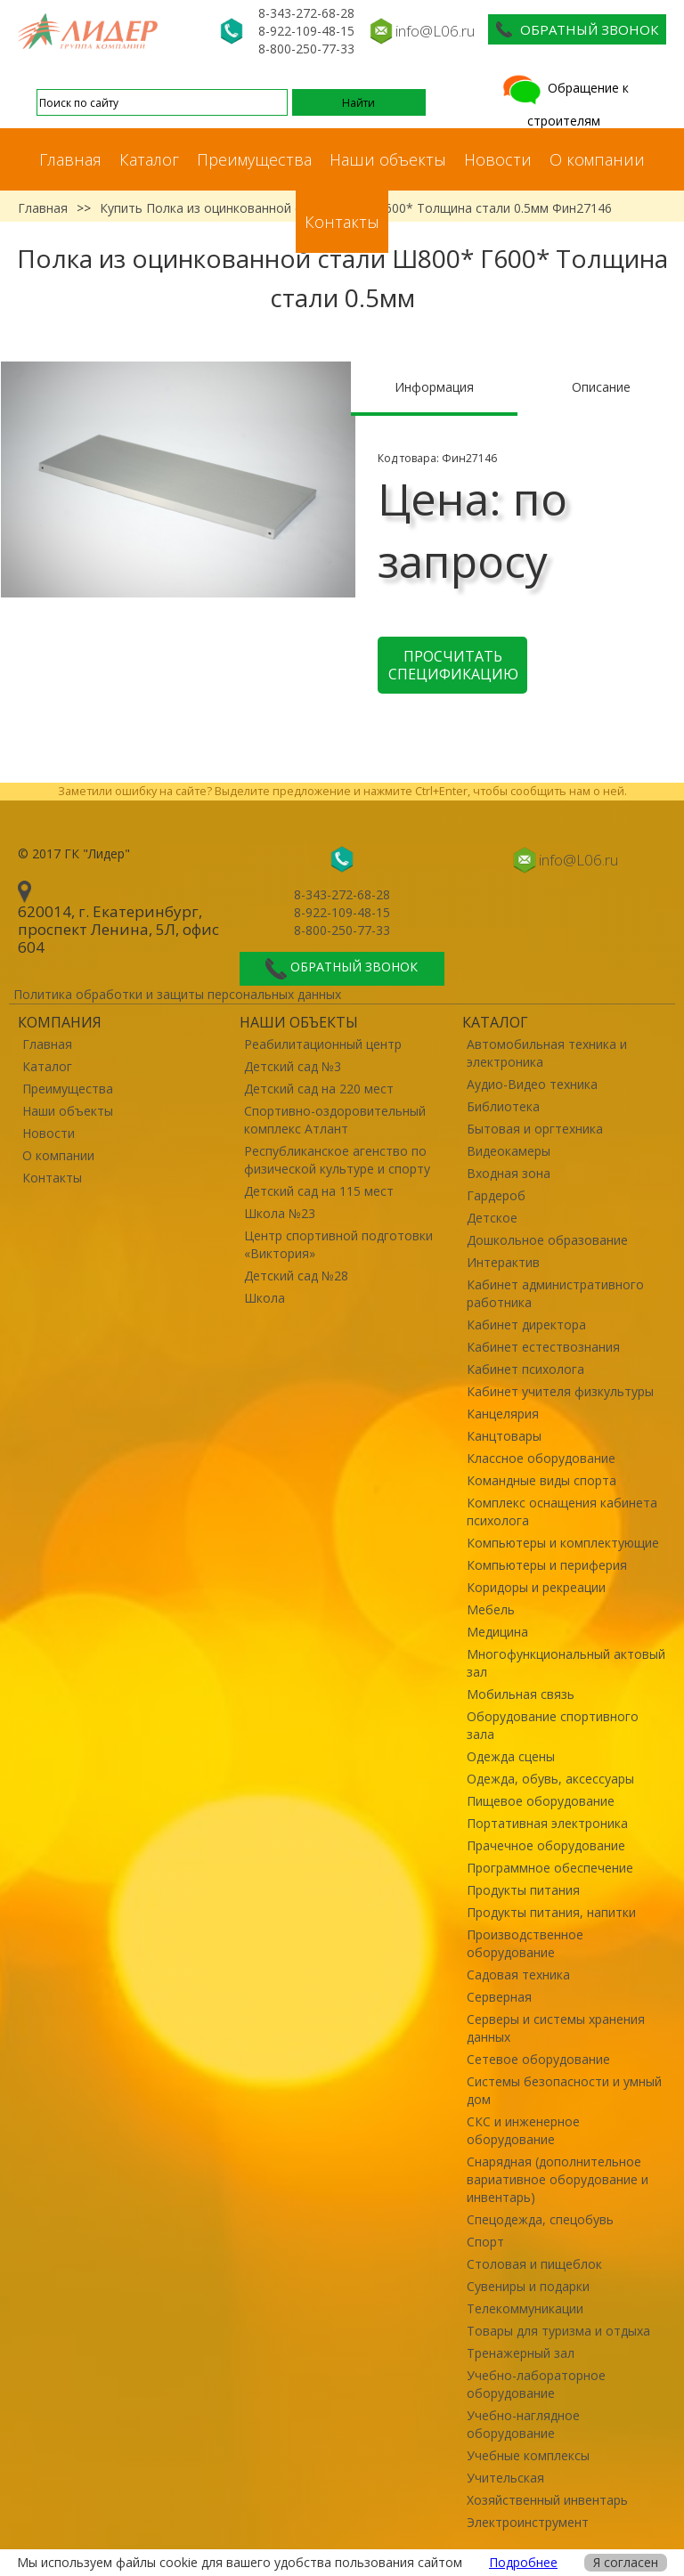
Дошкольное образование (547, 1239)
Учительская (505, 2477)
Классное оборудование (541, 1458)
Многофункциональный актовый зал (566, 1663)
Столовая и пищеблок (534, 2263)
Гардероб (496, 1195)
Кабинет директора (526, 1324)
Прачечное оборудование (546, 1845)
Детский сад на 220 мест (319, 1088)
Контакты (342, 221)
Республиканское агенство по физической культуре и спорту (337, 1159)
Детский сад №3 (292, 1066)
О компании (597, 159)
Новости (498, 159)
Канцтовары (504, 1435)
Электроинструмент (528, 2522)
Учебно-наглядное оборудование (523, 2424)
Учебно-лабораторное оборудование (536, 2384)
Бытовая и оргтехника (535, 1128)
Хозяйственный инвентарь (547, 2499)
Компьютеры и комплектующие (563, 1542)
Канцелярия (503, 1413)
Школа (264, 1297)
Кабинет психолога (525, 1369)
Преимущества (254, 159)
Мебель (491, 1609)
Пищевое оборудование (541, 1800)
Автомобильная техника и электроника (547, 1053)
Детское (492, 1217)
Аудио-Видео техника (532, 1084)
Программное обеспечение (550, 1867)
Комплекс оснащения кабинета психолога (562, 1511)
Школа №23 (279, 1213)
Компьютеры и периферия (547, 1564)
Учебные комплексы (528, 2455)
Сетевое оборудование (538, 2059)
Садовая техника (518, 1974)
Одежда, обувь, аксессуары (550, 1778)
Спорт (485, 2241)
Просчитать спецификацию (453, 665)
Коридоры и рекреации (536, 1587)
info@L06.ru (435, 30)
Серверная (499, 1996)
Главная (70, 159)
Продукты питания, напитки (551, 1912)
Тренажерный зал (520, 2352)
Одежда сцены (511, 1756)
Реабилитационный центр (323, 1044)
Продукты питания (523, 1889)
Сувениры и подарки (528, 2286)
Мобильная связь (520, 1694)
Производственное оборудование (525, 1943)
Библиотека (503, 1106)
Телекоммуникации (525, 2308)
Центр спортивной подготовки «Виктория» (338, 1244)
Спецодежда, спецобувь (540, 2219)
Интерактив (503, 1262)
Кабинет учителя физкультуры (560, 1391)
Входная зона (508, 1173)
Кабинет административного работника (555, 1293)
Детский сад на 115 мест (319, 1190)
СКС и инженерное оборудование (523, 2130)
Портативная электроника (547, 1823)
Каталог (149, 159)
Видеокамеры (508, 1150)
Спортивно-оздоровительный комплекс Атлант (335, 1119)
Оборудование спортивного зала (553, 1725)
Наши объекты (388, 159)
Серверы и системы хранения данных (556, 2028)
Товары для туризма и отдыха (558, 2330)
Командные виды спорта (541, 1480)
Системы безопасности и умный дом (564, 2090)
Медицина (497, 1631)
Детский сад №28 (296, 1275)
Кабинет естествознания (543, 1346)
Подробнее (523, 2562)
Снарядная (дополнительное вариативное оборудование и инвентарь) (557, 2179)
